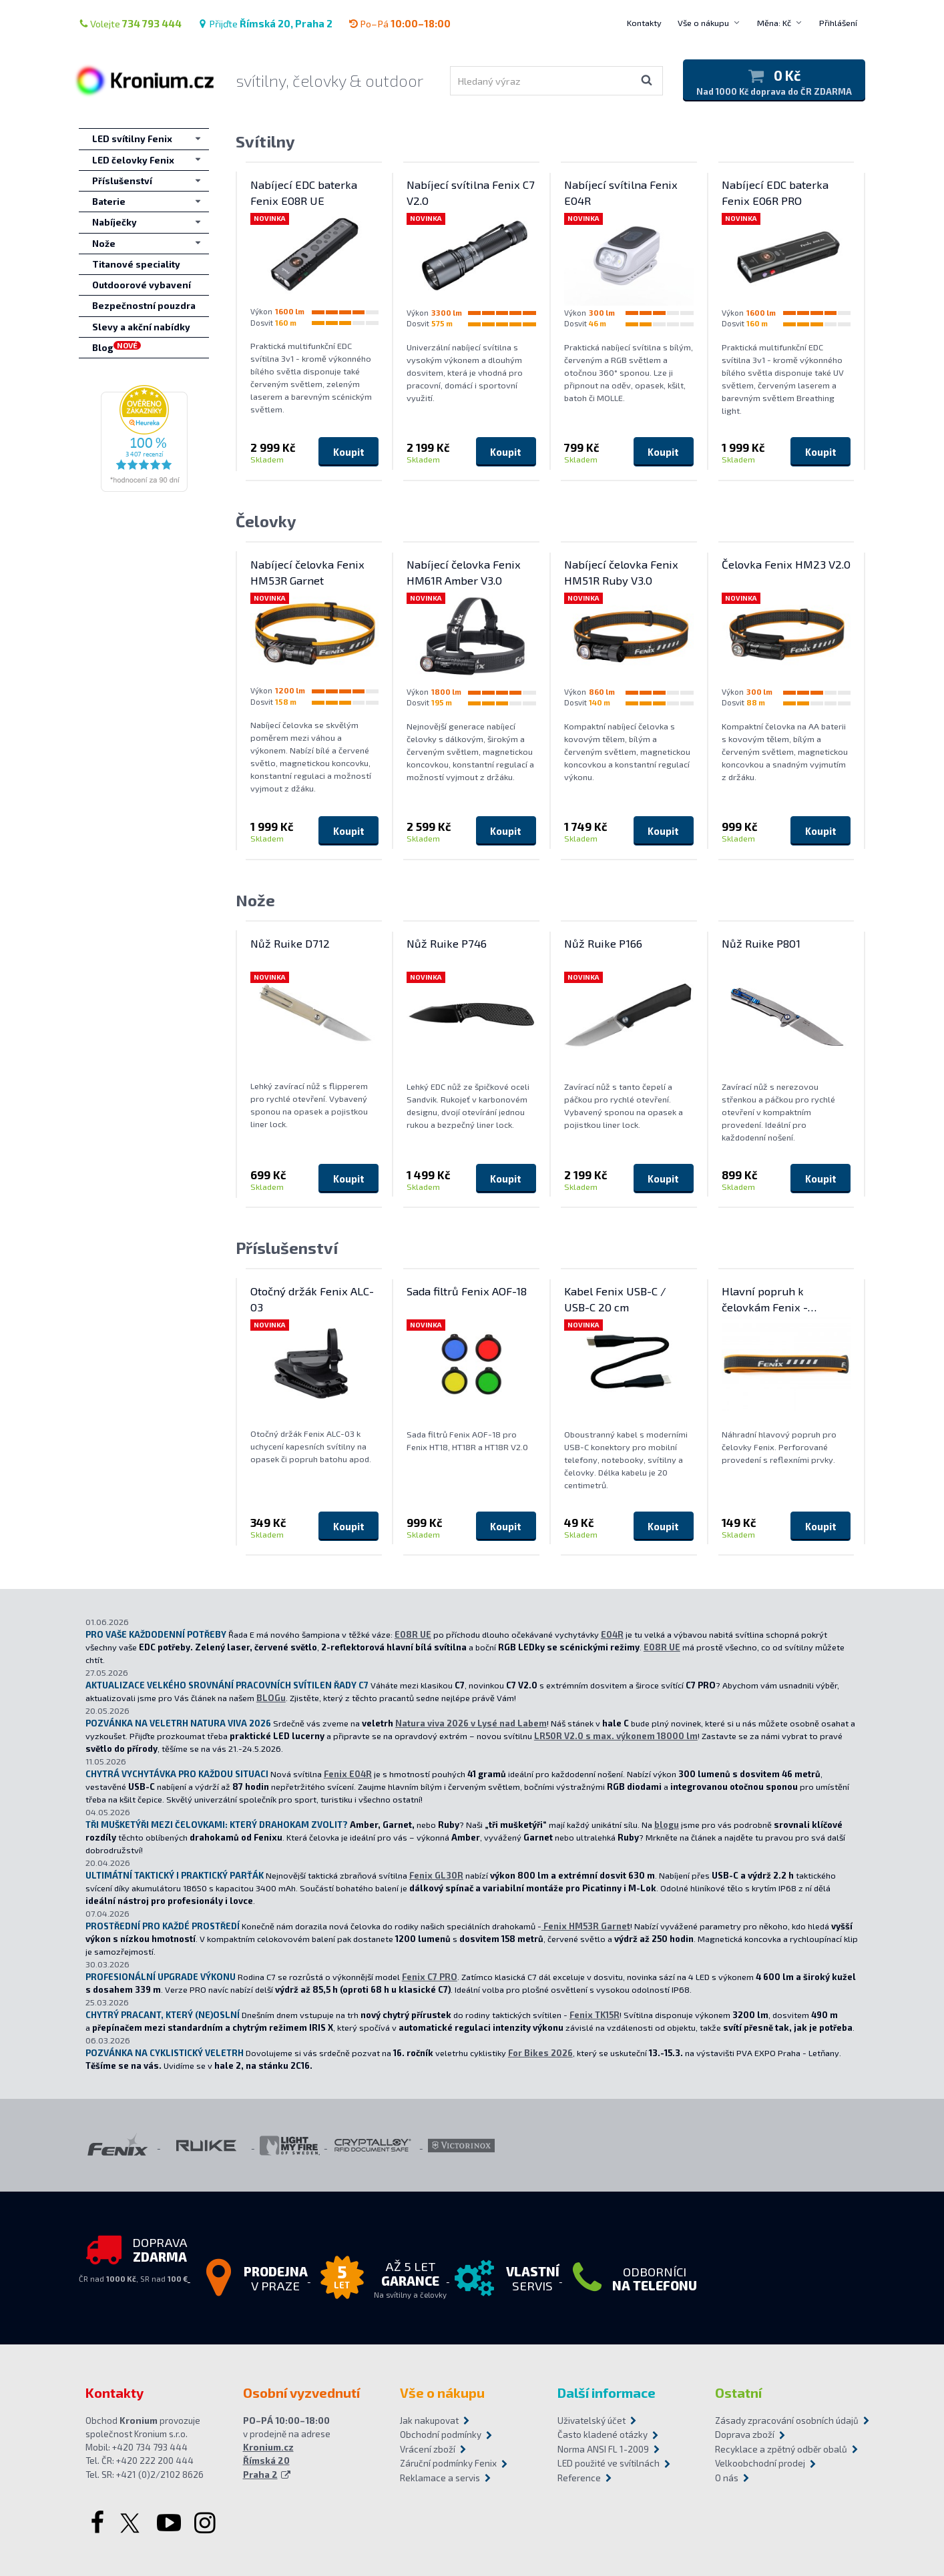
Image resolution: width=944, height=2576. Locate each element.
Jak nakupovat (429, 2420)
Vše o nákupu (703, 22)
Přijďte (265, 23)
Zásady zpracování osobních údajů (787, 2420)
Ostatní (738, 2392)
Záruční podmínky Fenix (448, 2463)
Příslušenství (287, 1247)
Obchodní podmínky (440, 2434)
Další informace (606, 2392)
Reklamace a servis (440, 2478)
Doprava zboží (744, 2434)
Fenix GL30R (436, 1875)
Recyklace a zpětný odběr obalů (781, 2449)
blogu (666, 1824)
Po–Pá (399, 23)
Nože (255, 900)
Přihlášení (838, 22)
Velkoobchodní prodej (760, 2463)
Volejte (130, 23)
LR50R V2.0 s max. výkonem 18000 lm (616, 1735)
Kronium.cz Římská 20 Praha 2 (268, 2461)
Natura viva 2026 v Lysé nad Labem (471, 1723)
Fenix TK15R (594, 2014)
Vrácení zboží (427, 2449)
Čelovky (266, 521)
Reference (579, 2478)
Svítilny (265, 141)
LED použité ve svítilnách (608, 2463)
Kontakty (644, 22)
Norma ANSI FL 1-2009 (603, 2449)
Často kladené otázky (602, 2434)
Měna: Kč (774, 22)
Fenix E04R (348, 1773)
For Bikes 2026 (540, 2052)
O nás (726, 2478)
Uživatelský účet (591, 2420)
